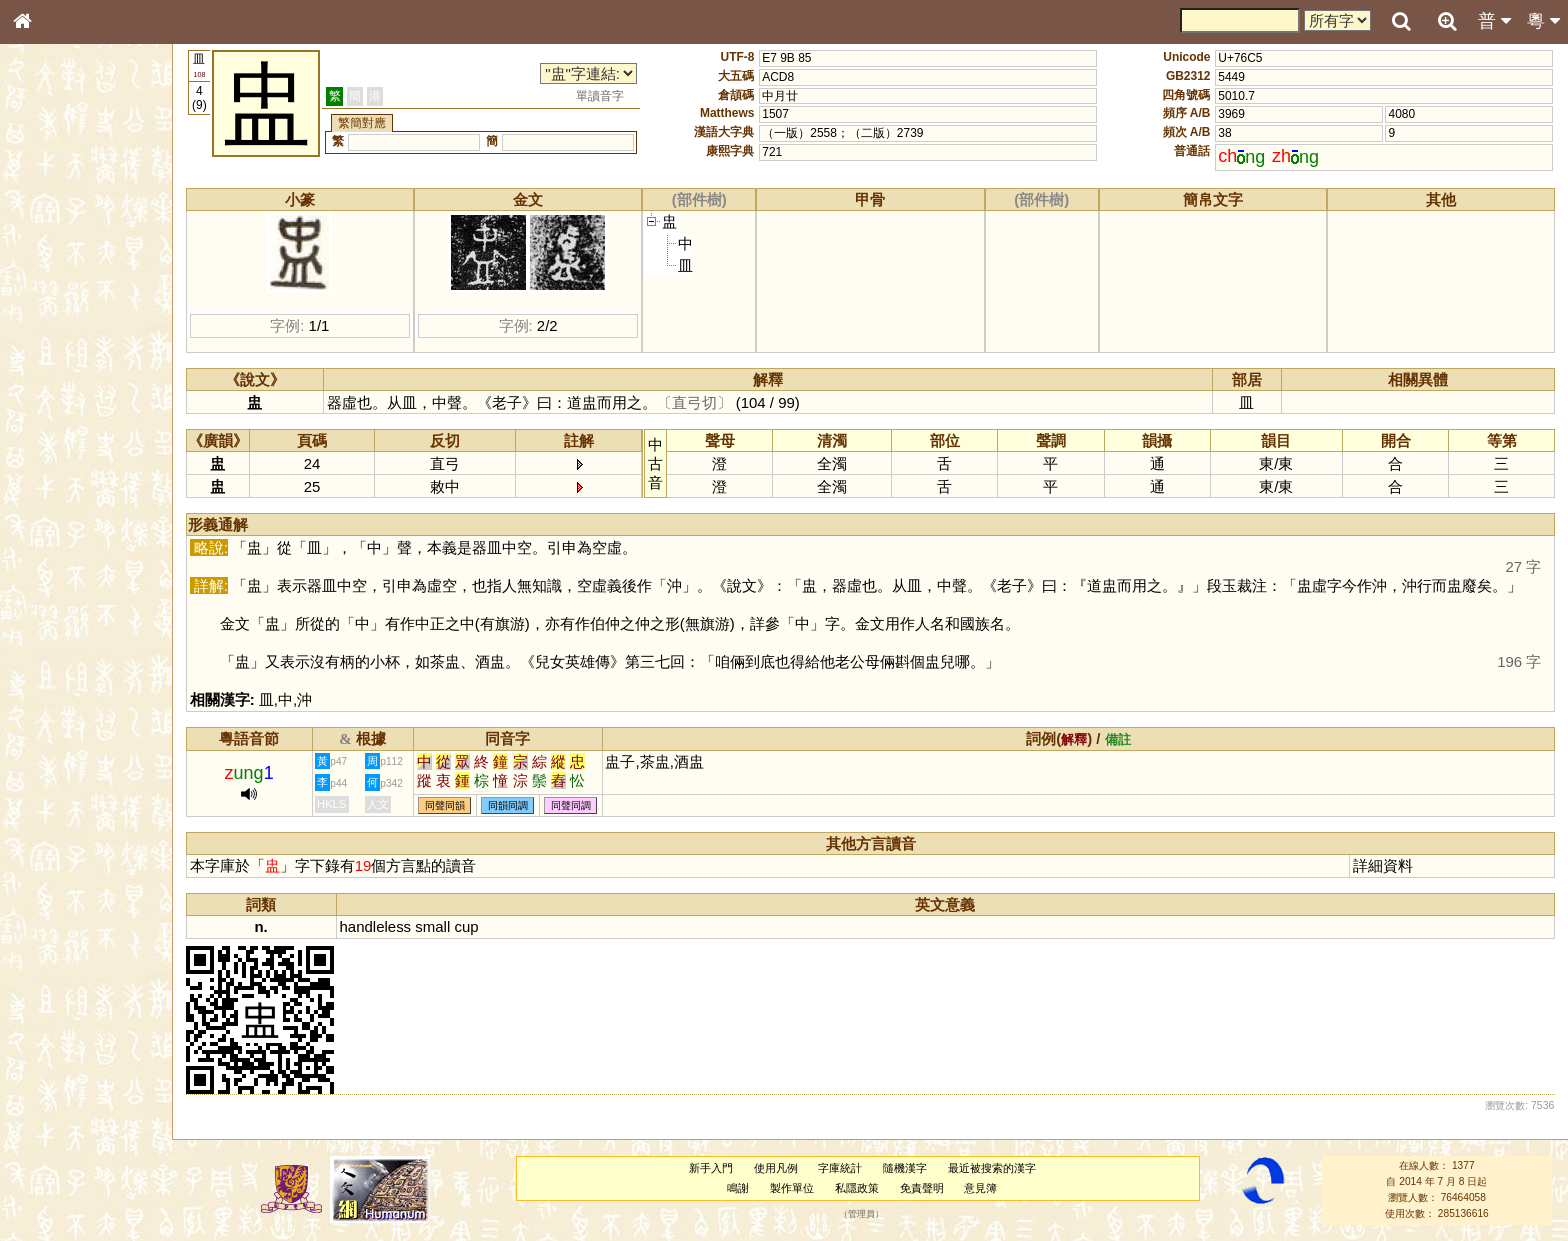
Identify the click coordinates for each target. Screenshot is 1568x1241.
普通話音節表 (61, 555)
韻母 (68, 536)
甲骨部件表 (55, 306)
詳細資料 (1383, 865)
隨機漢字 (905, 1168)
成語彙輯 (49, 666)
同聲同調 (571, 805)
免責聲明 (922, 1188)
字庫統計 (840, 1168)
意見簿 (980, 1188)
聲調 (95, 536)
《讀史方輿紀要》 (73, 647)
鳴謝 (738, 1188)
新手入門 (711, 1168)
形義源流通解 (61, 345)
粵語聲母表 (55, 417)
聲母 (40, 536)
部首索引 (49, 268)
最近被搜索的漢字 (992, 1168)
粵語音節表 (55, 398)
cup (466, 926)
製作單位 (792, 1188)
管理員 (861, 1214)
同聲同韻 (445, 805)
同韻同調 (508, 805)
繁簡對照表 (55, 685)
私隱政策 (857, 1188)
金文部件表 (55, 326)
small (432, 926)
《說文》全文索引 (73, 628)
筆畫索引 (49, 287)
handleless (376, 926)
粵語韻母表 (55, 437)
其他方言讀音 (61, 574)
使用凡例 (776, 1168)
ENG (88, 220)
